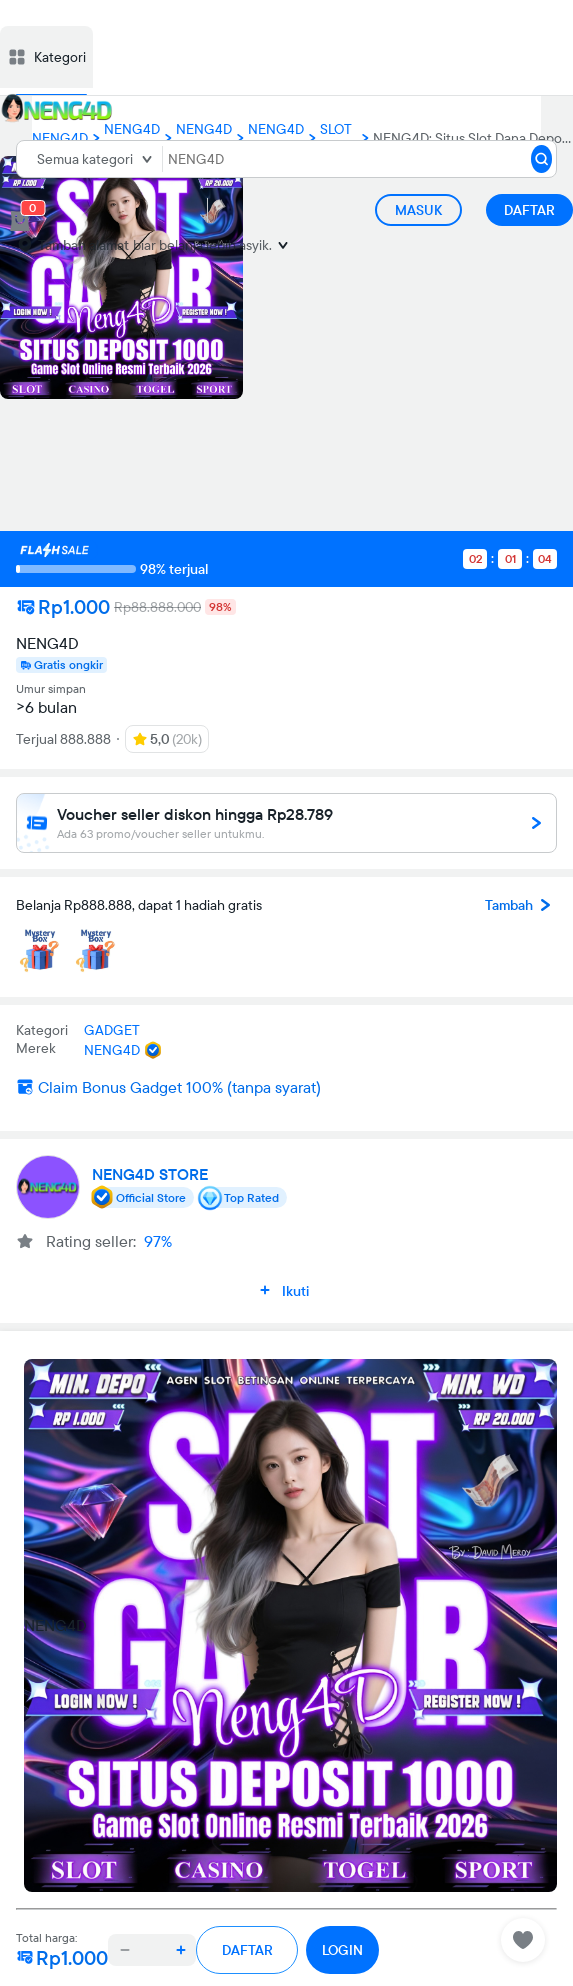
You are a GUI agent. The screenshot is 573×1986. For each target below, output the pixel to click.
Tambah (521, 905)
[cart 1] (20, 221)
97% (158, 1241)
